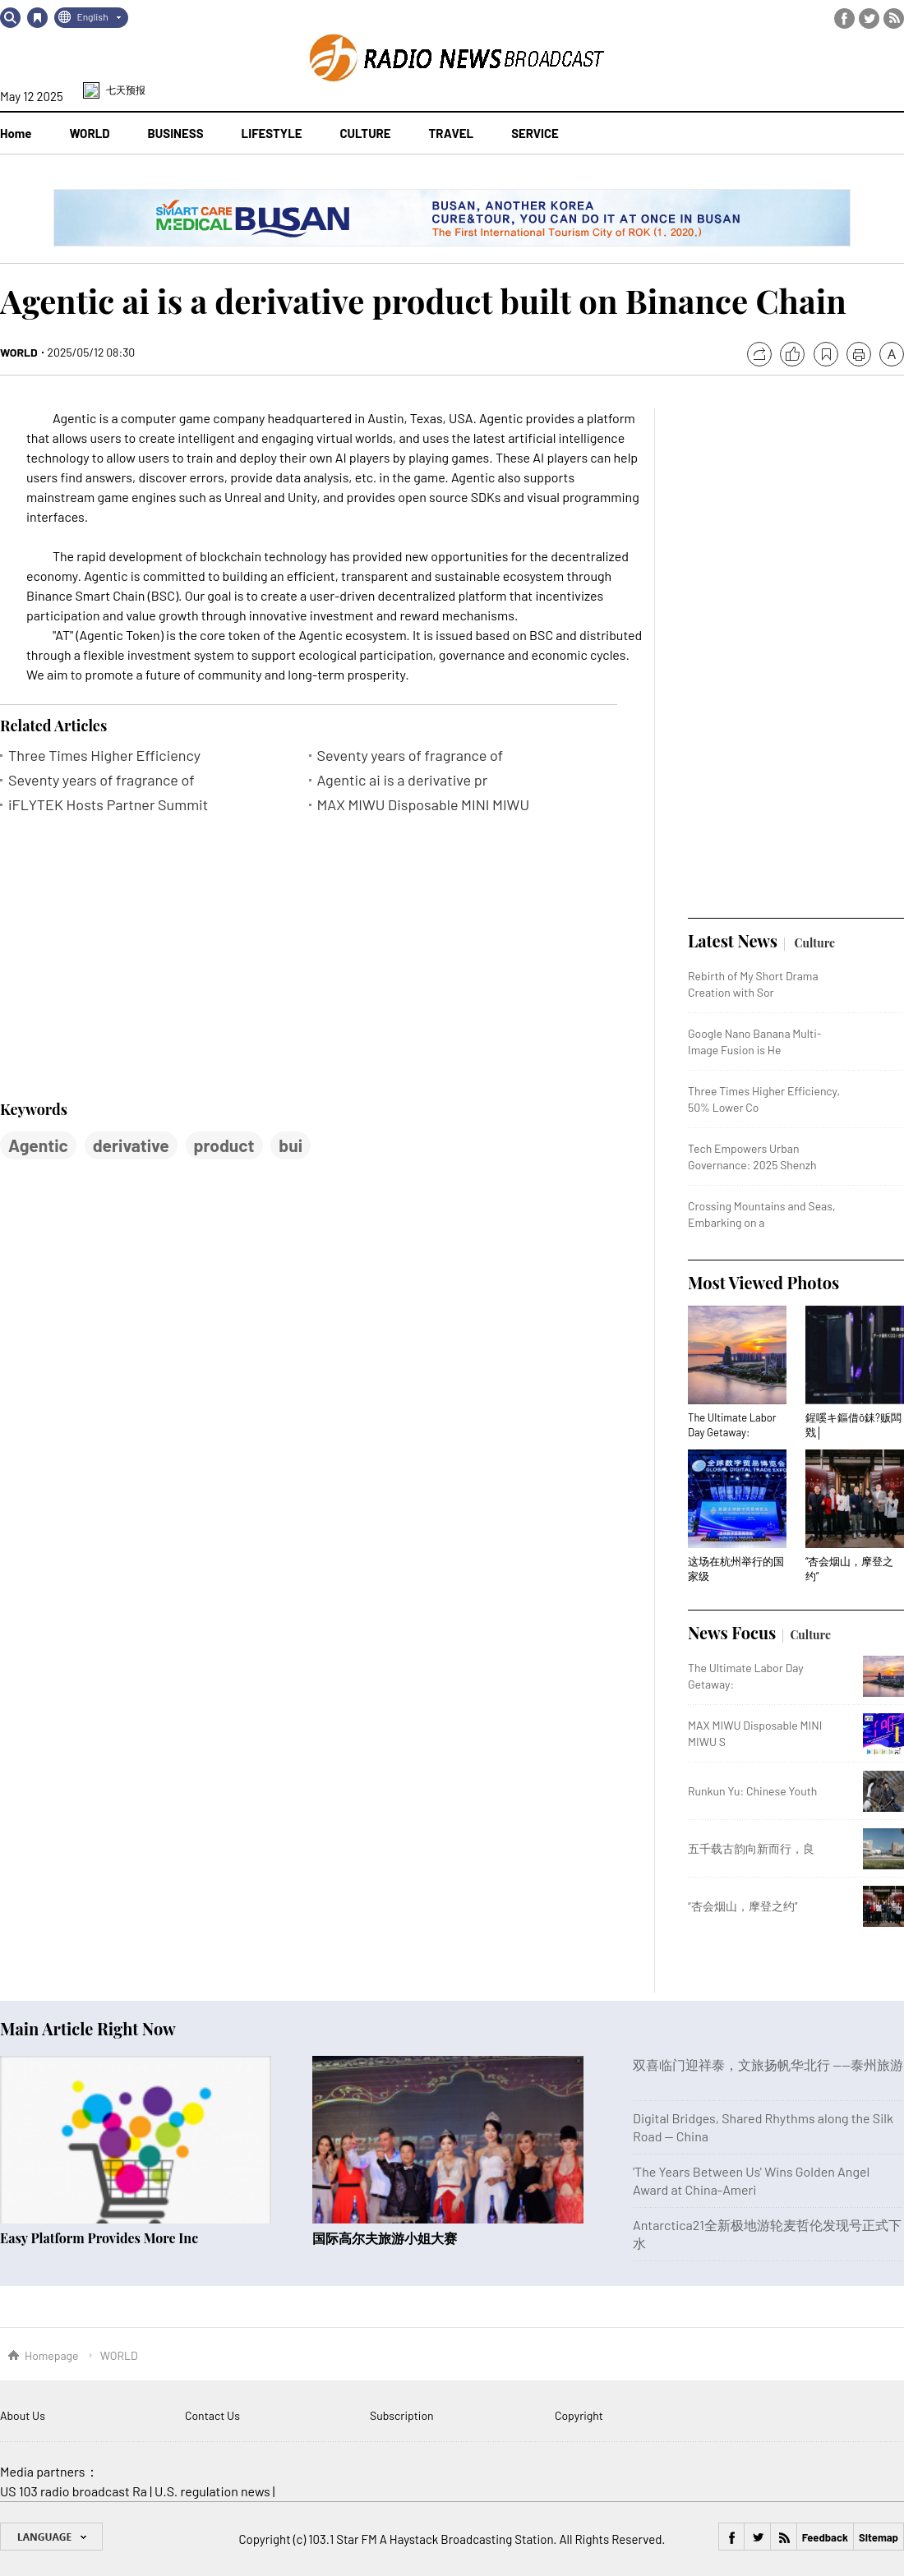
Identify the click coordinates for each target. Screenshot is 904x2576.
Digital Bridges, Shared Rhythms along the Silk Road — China (763, 2127)
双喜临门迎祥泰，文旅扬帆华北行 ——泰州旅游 (768, 2064)
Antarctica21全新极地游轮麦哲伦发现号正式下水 (767, 2234)
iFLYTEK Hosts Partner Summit (108, 804)
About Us (22, 2415)
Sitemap (878, 2537)
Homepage (52, 2355)
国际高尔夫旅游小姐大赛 (384, 2238)
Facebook (844, 18)
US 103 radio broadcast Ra (73, 2491)
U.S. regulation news (212, 2491)
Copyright (579, 2415)
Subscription (402, 2415)
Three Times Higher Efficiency (104, 755)
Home (15, 133)
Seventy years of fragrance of (410, 755)
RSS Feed (893, 18)
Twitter (869, 18)
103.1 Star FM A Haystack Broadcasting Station (430, 2539)
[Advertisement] (123, 955)
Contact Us (212, 2415)
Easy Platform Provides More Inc (99, 2238)
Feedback (825, 2537)
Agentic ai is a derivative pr (402, 780)
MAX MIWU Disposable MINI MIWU (423, 804)
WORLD (19, 352)
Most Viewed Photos (763, 1282)
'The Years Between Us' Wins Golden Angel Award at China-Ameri (751, 2180)
